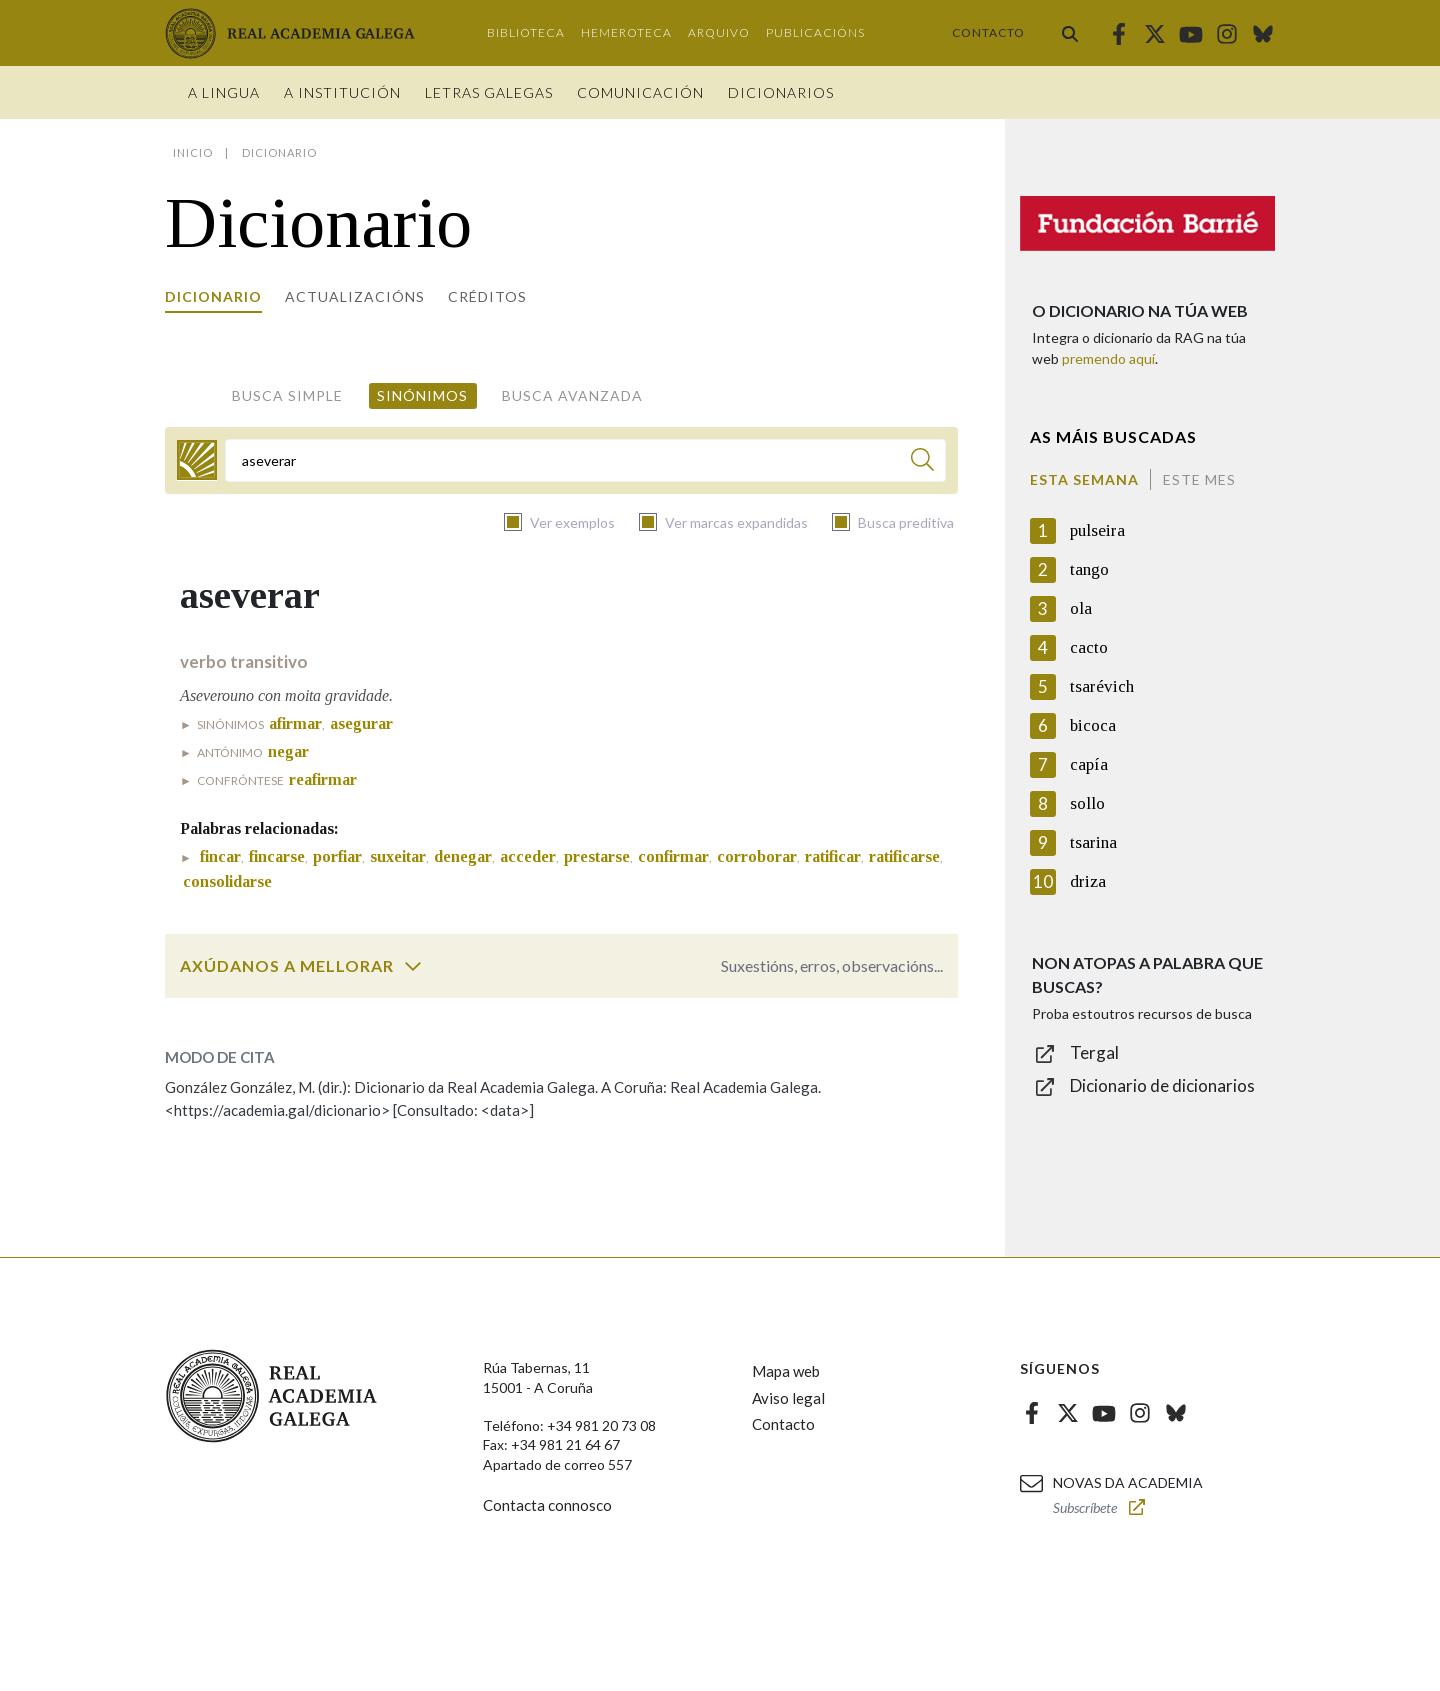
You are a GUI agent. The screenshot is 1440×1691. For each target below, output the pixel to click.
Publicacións (815, 32)
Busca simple (287, 395)
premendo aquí (1108, 358)
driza (1088, 881)
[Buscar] (922, 462)
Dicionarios (781, 92)
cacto (1089, 647)
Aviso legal (788, 1398)
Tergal (1094, 1052)
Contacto (988, 32)
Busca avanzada (572, 395)
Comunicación (640, 92)
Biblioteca (526, 32)
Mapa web (786, 1371)
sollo (1087, 803)
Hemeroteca (626, 32)
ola (1081, 608)
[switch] (413, 966)
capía (1089, 764)
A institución (342, 92)
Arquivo (719, 32)
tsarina (1093, 842)
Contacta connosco (547, 1505)
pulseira (1097, 530)
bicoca (1093, 725)
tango (1089, 569)
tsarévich (1102, 686)
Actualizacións (355, 296)
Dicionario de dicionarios (1162, 1085)
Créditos (487, 296)
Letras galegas (489, 92)
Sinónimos (422, 395)
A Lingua (224, 92)
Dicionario (213, 296)
